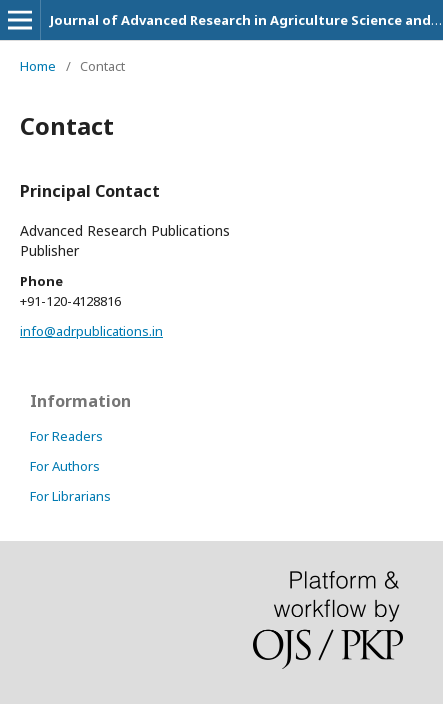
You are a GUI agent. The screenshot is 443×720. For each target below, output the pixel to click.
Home (38, 66)
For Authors (65, 466)
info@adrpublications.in (91, 331)
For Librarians (70, 496)
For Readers (66, 436)
